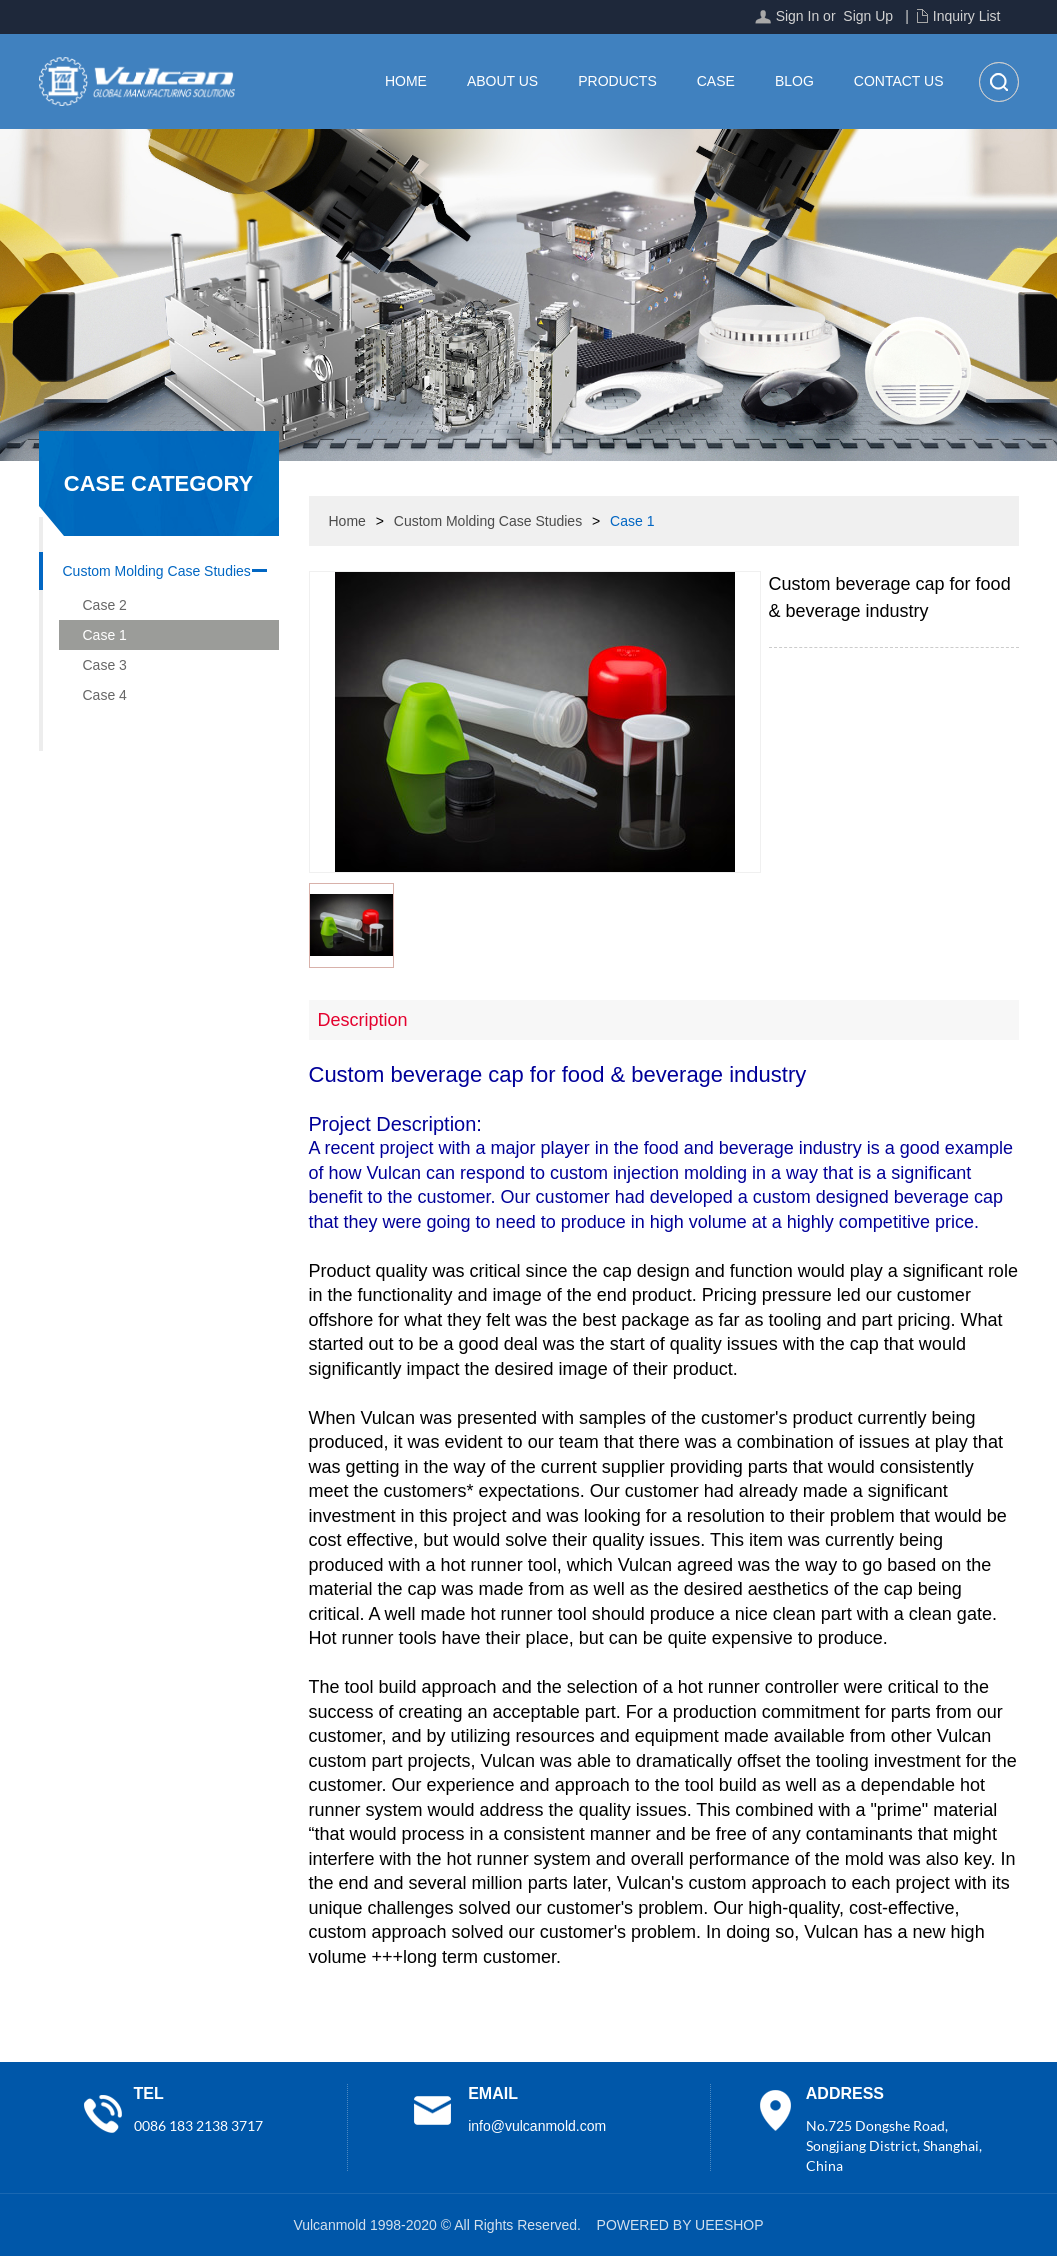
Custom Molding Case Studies (157, 571)
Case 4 (105, 695)
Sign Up (868, 16)
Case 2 (105, 605)
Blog (794, 81)
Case (716, 81)
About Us (502, 81)
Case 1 (105, 635)
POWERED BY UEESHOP (680, 2225)
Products (617, 81)
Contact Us (899, 81)
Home (406, 81)
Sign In (798, 16)
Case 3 (105, 665)
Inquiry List (967, 16)
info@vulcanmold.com (537, 2126)
